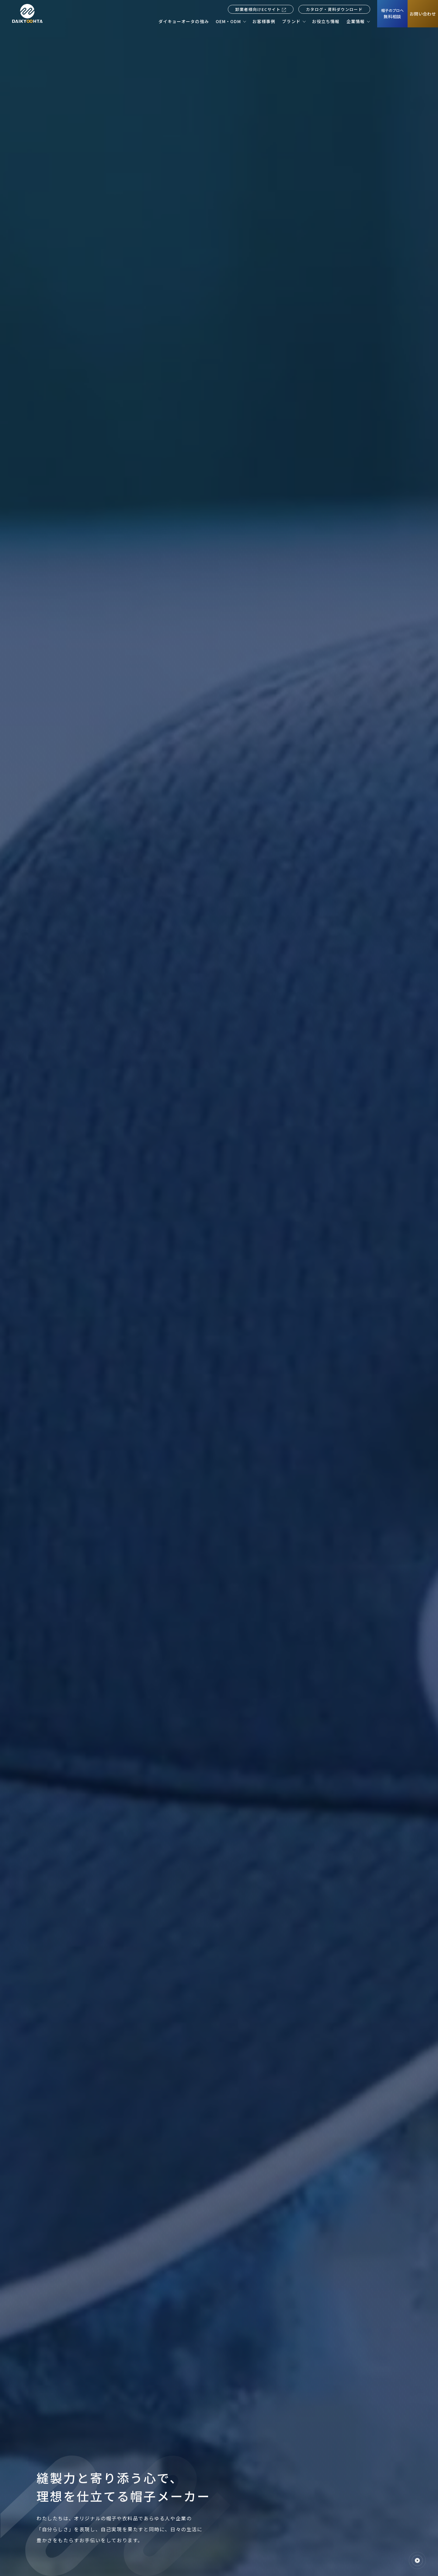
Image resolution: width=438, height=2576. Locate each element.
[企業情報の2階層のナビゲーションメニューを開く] (368, 21)
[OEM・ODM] (231, 20)
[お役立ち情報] (326, 20)
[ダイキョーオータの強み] (183, 20)
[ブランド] (293, 20)
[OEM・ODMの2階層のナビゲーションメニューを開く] (244, 21)
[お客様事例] (264, 20)
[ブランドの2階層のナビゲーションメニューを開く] (304, 21)
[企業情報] (358, 20)
